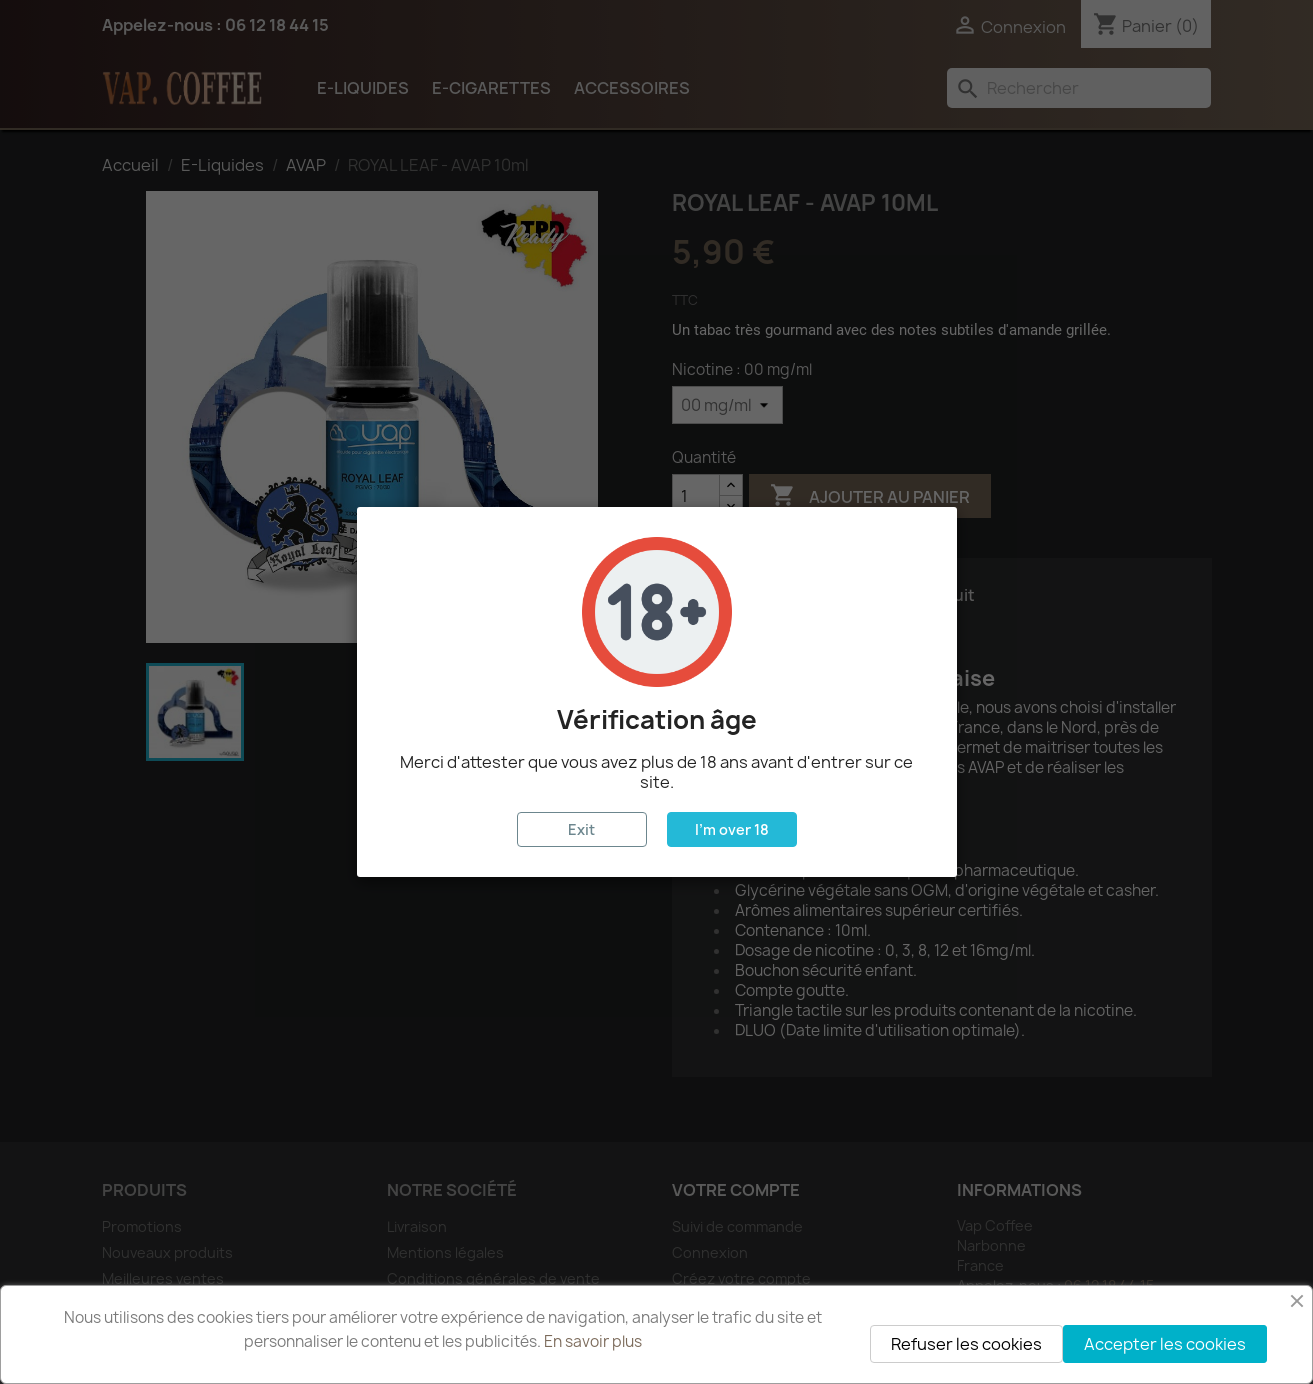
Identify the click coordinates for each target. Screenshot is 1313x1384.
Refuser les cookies (966, 1344)
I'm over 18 (732, 829)
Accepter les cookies (1165, 1344)
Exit (581, 829)
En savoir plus (593, 1341)
